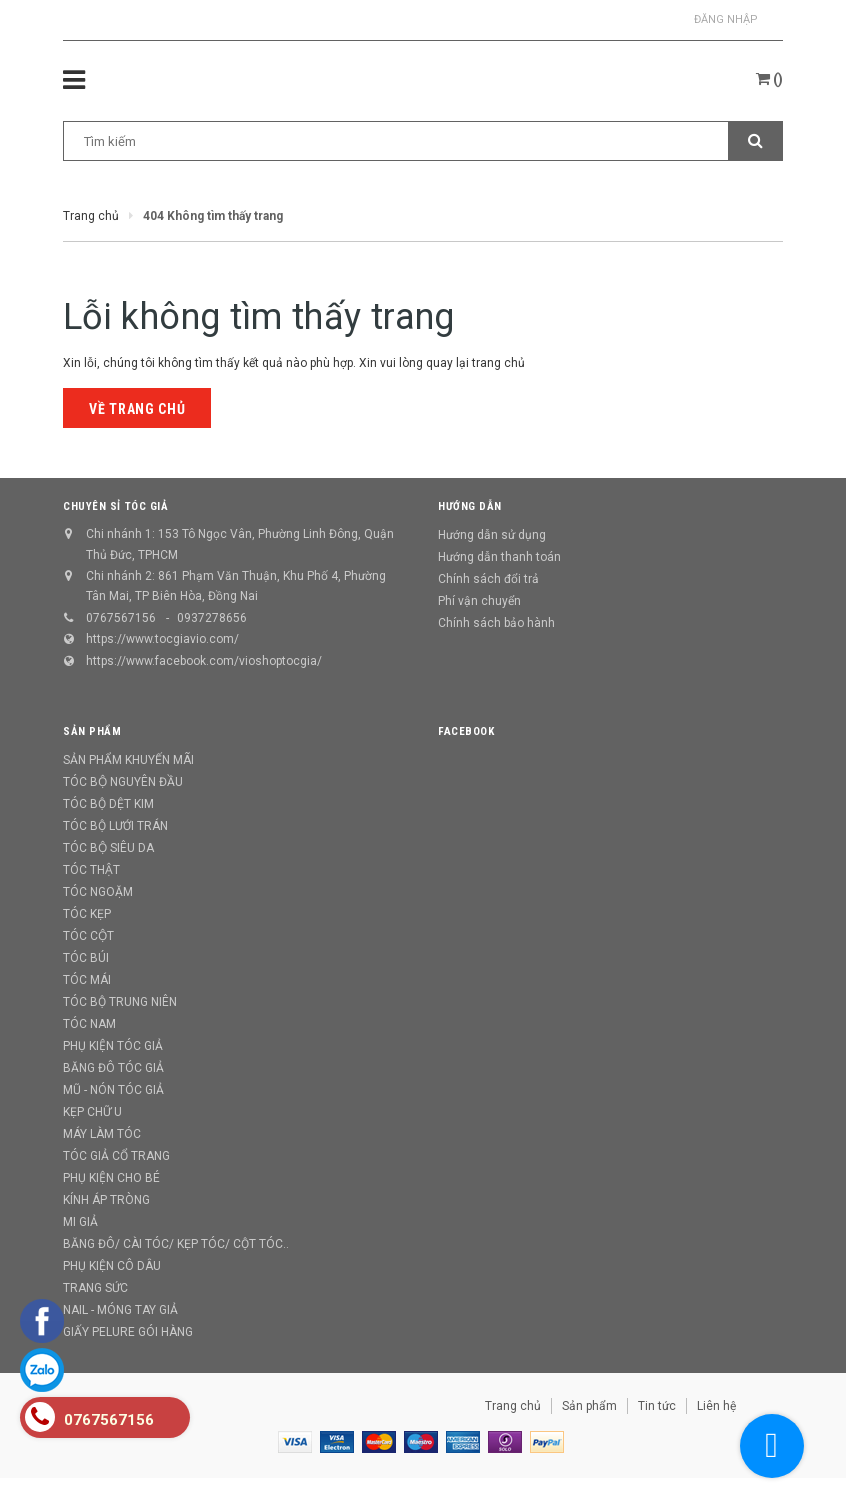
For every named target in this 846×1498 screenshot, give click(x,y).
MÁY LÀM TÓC (102, 1134)
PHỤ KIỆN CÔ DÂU (112, 1266)
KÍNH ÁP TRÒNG (106, 1200)
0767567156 (121, 618)
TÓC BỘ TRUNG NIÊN (120, 1002)
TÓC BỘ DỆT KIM (108, 804)
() (769, 79)
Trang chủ (513, 1406)
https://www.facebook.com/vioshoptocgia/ (204, 661)
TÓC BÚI (86, 958)
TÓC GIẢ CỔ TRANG (116, 1156)
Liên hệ (716, 1406)
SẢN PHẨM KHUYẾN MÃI (128, 760)
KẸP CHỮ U (92, 1112)
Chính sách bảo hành (496, 623)
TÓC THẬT (91, 870)
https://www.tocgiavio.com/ (162, 639)
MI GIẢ (80, 1222)
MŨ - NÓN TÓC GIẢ (113, 1090)
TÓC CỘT (88, 936)
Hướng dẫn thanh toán (499, 557)
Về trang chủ (137, 409)
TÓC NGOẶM (98, 892)
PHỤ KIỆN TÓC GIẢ (113, 1046)
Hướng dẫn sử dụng (492, 535)
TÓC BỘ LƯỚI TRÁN (115, 826)
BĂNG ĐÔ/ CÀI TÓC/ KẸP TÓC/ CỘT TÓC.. (176, 1244)
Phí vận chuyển (479, 601)
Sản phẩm (589, 1406)
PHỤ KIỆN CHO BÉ (111, 1178)
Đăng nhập (726, 19)
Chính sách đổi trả (488, 579)
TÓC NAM (89, 1024)
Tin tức (657, 1406)
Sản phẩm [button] (92, 731)
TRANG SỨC (95, 1288)
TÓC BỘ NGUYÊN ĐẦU (123, 782)
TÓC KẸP (87, 914)
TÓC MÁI (87, 980)
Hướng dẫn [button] (470, 506)
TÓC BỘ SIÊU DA (108, 848)
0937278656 (212, 618)
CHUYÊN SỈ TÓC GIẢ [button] (115, 506)
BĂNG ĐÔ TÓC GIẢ (113, 1068)
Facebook (466, 731)
